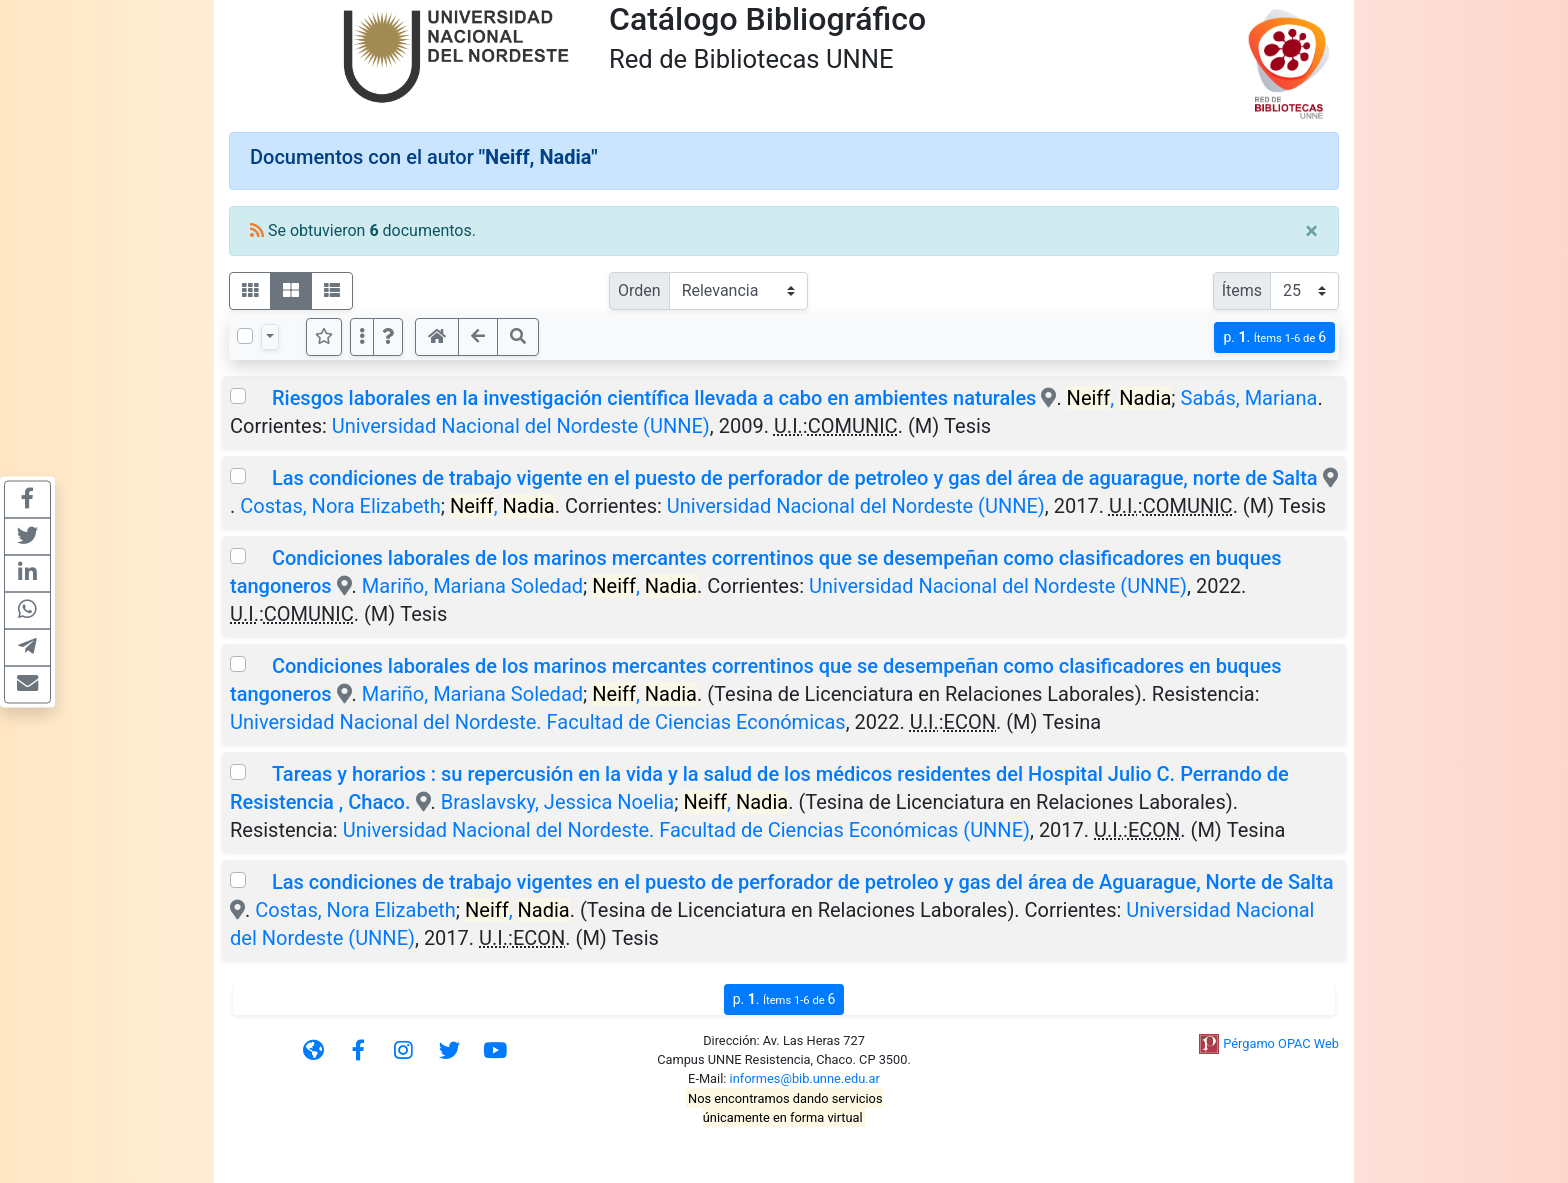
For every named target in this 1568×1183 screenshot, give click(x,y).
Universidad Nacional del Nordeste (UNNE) (521, 426)
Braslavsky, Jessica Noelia (557, 802)
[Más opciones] (362, 337)
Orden (639, 290)
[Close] (1311, 231)
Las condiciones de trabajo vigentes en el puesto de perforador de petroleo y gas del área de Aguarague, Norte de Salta (802, 882)
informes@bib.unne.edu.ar (805, 1078)
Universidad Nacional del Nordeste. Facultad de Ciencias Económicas (538, 722)
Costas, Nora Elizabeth (340, 506)
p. (1274, 337)
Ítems (1242, 290)
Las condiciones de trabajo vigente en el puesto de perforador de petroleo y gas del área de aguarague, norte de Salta (795, 478)
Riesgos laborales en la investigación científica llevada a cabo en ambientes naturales (654, 398)
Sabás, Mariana (1249, 398)
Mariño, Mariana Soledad (472, 586)
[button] (388, 337)
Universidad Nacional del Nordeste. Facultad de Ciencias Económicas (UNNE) (686, 830)
